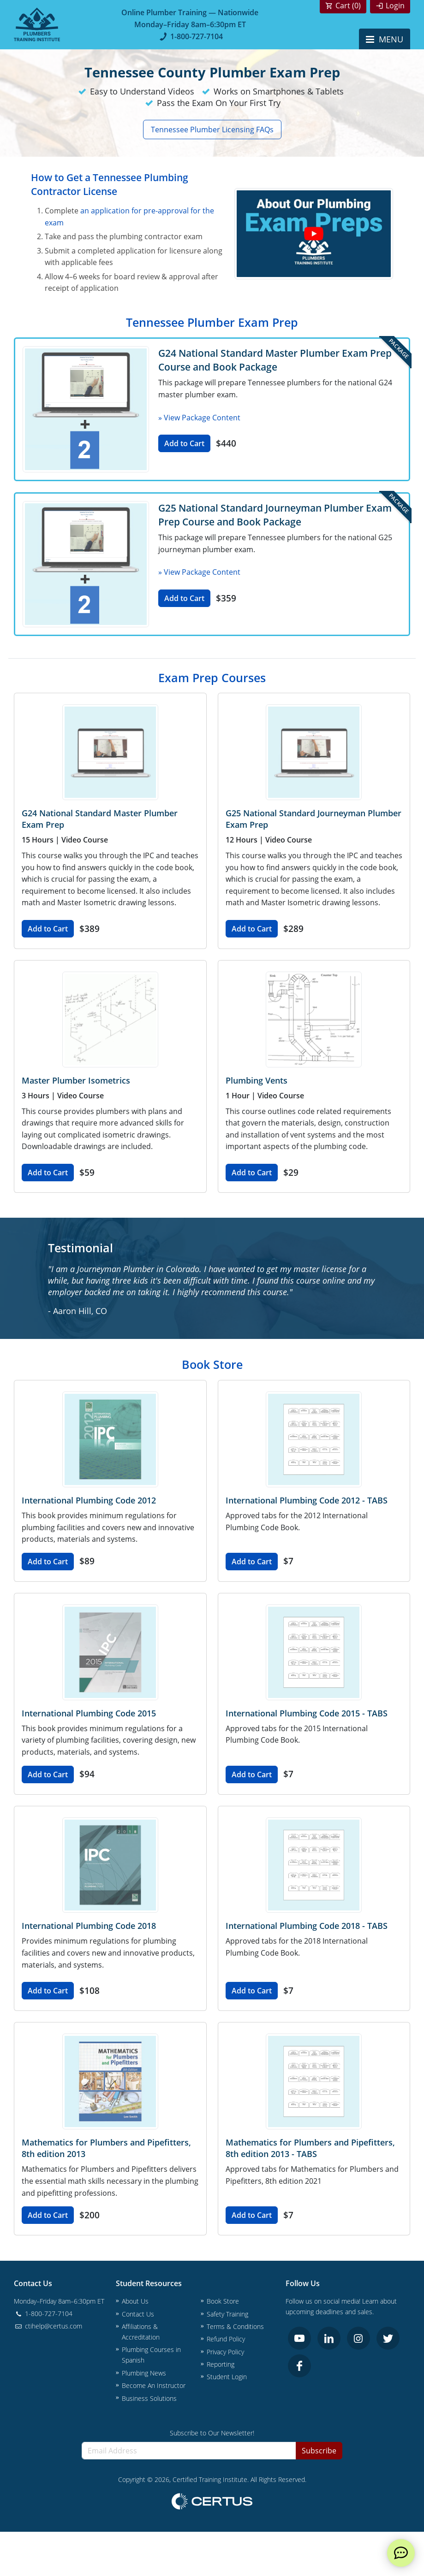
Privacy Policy (225, 2351)
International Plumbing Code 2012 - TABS (307, 1500)
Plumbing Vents (256, 1080)
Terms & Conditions (235, 2326)
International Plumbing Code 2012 (89, 1500)
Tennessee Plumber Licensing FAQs (212, 129)
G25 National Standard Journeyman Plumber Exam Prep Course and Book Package (275, 514)
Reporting (220, 2364)
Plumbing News (144, 2373)
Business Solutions (149, 2398)
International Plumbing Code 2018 (89, 1925)
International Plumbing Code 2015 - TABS (307, 1713)
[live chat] (401, 2553)
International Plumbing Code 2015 (89, 1713)
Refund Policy (226, 2338)
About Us (135, 2301)
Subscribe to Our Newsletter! (212, 2433)
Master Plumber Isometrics (76, 1080)
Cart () (348, 5)
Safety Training (227, 2314)
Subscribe (319, 2451)
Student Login (227, 2376)
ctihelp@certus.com (48, 2326)
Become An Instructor (153, 2385)
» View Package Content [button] (199, 418)
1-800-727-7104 (190, 36)
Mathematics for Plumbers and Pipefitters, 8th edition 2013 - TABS (310, 2148)
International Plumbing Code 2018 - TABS (307, 1925)
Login (395, 5)
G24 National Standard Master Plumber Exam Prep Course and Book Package (275, 359)
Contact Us (138, 2314)
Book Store (223, 2301)
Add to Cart (184, 443)
